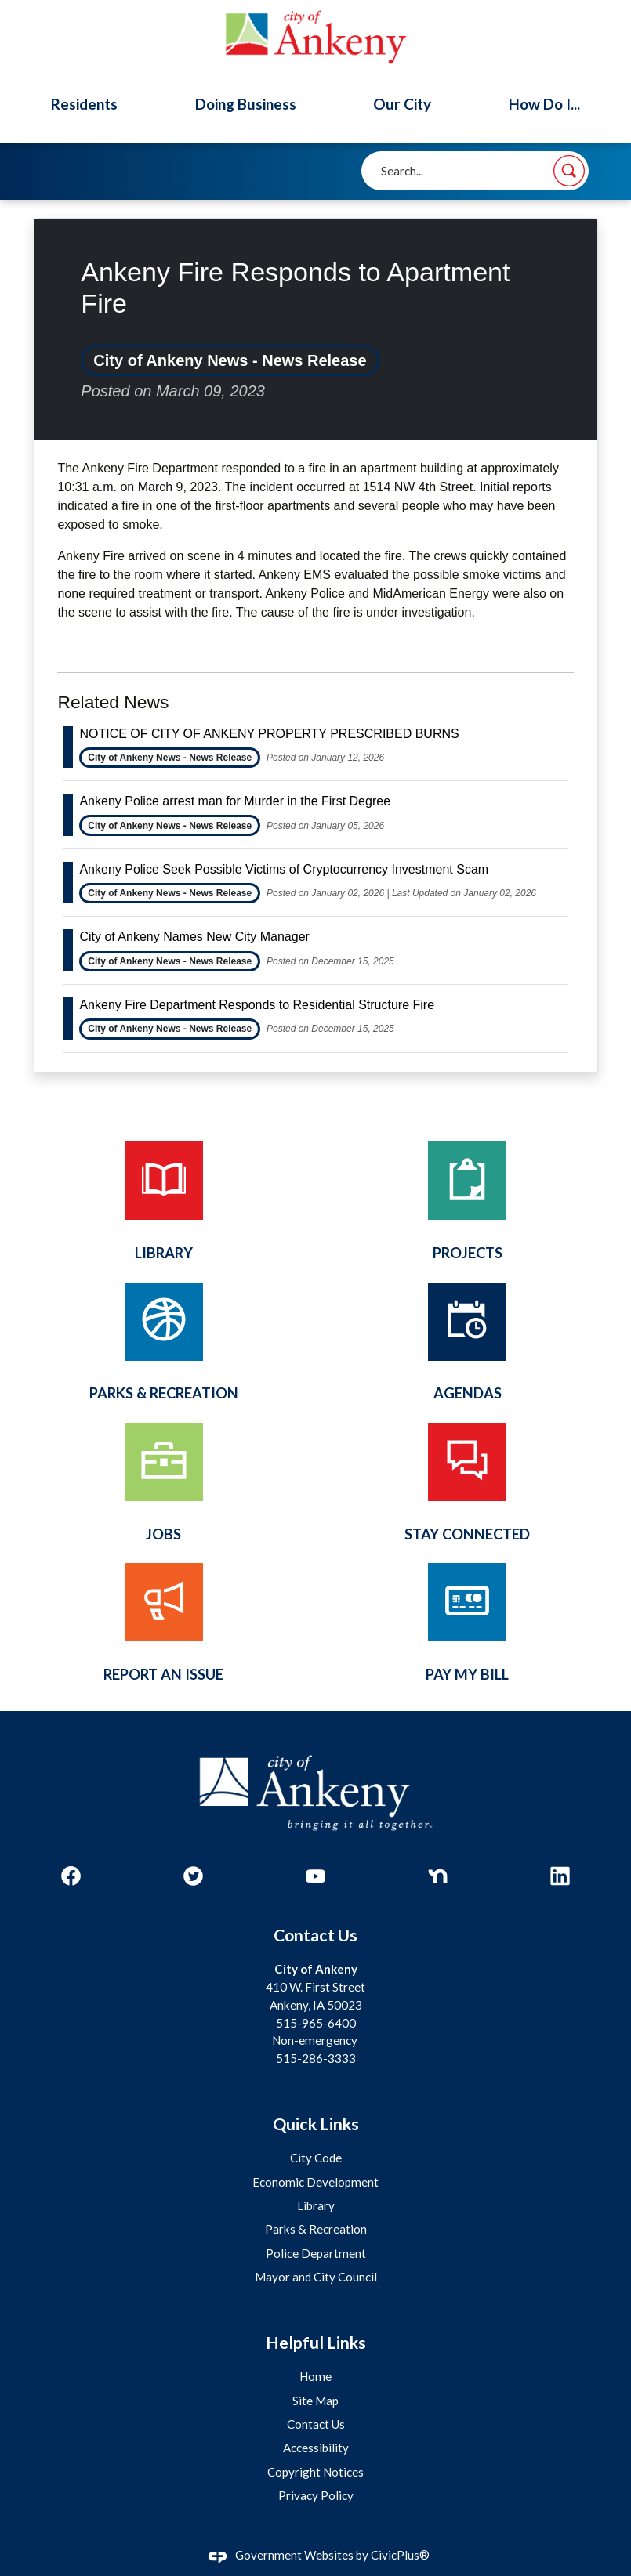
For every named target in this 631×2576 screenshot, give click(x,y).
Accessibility (316, 2447)
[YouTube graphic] (315, 1876)
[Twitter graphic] (193, 1876)
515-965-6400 (316, 2023)
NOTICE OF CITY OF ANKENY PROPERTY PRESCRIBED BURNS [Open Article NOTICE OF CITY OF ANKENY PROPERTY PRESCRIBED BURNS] (269, 733)
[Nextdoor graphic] (438, 1876)
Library (316, 2205)
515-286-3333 (316, 2058)
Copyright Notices (315, 2472)
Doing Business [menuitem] (245, 104)
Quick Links (316, 2124)
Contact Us (316, 2424)
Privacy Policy (316, 2495)
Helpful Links (316, 2342)
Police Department (316, 2253)
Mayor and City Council (316, 2277)
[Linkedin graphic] (560, 1876)
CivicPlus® (400, 2555)
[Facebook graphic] (71, 1876)
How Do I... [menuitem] (544, 104)
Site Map (315, 2400)
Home (315, 2376)
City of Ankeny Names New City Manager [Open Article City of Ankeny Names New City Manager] (194, 936)
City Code (316, 2158)
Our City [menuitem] (402, 104)
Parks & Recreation (316, 2229)
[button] (569, 170)
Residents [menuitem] (84, 104)
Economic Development (315, 2182)
